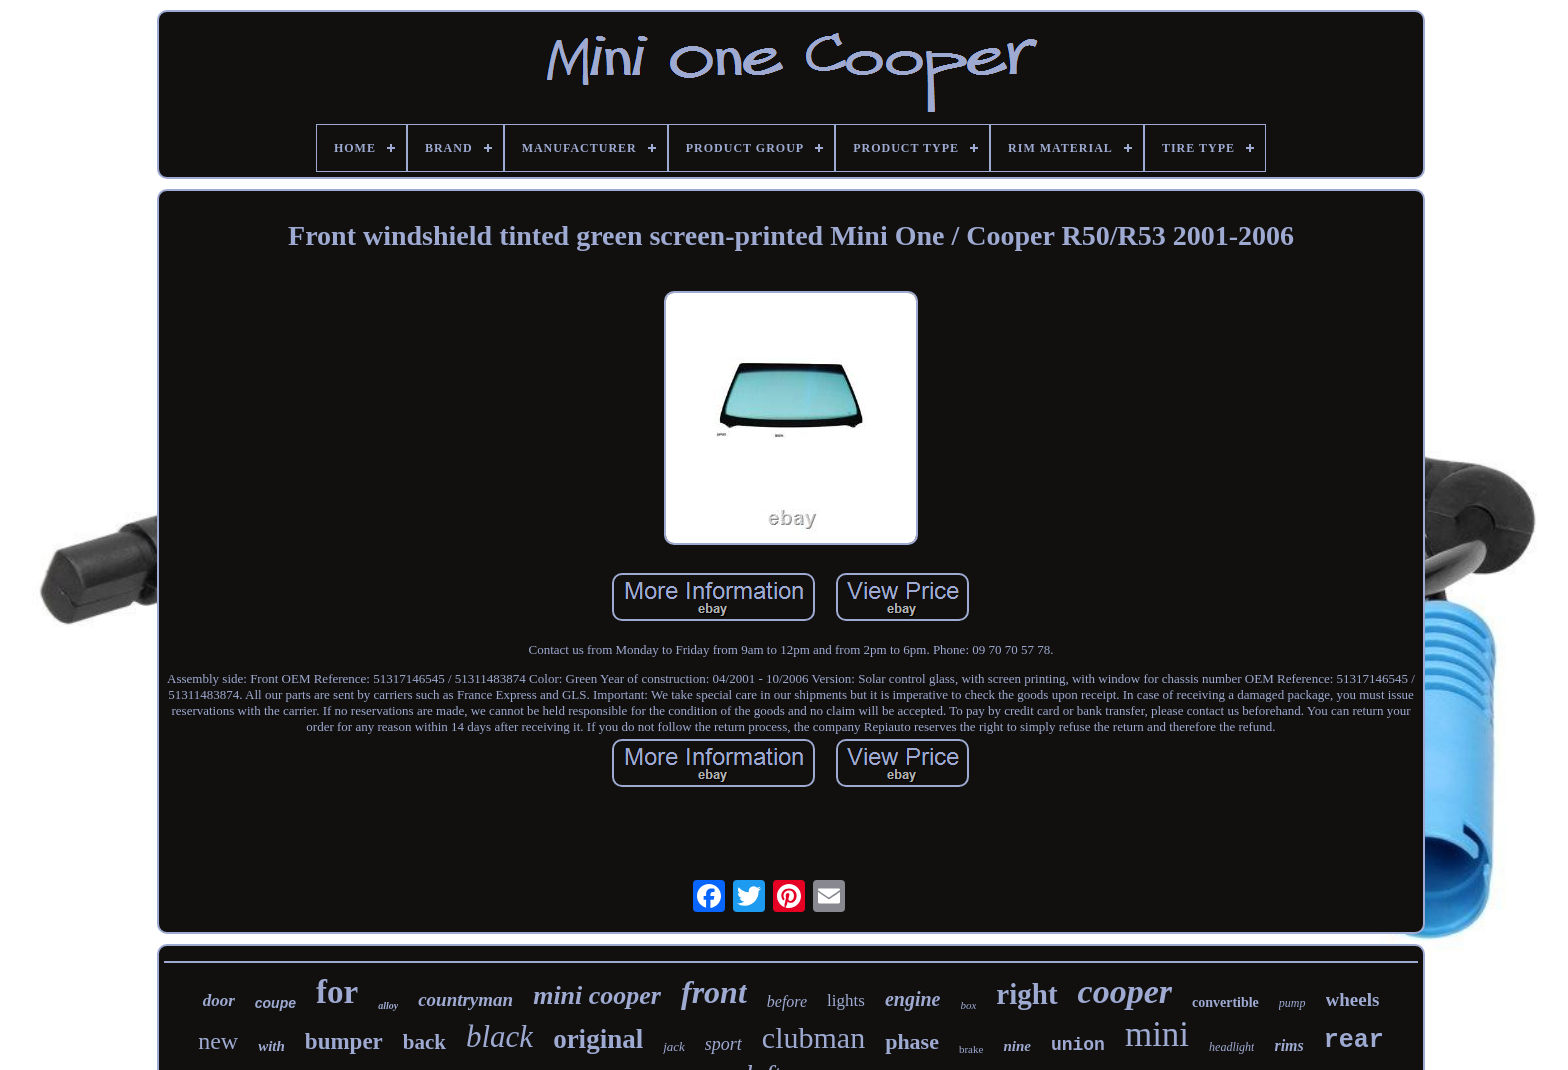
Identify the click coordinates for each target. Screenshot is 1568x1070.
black (499, 1036)
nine (1017, 1046)
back (424, 1042)
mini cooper (597, 995)
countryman (465, 999)
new (218, 1041)
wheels (1353, 999)
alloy (388, 1005)
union (1078, 1045)
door (219, 1000)
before (787, 1001)
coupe (275, 1003)
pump (1292, 1003)
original (598, 1039)
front (714, 992)
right (1026, 994)
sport (723, 1044)
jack (674, 1046)
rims (1288, 1045)
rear (1354, 1040)
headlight (1231, 1047)
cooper (1125, 991)
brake (971, 1049)
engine (913, 999)
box (968, 1005)
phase (912, 1041)
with (271, 1046)
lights (846, 1000)
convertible (1225, 1002)
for (337, 992)
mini (1157, 1034)
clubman (813, 1037)
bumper (344, 1041)
